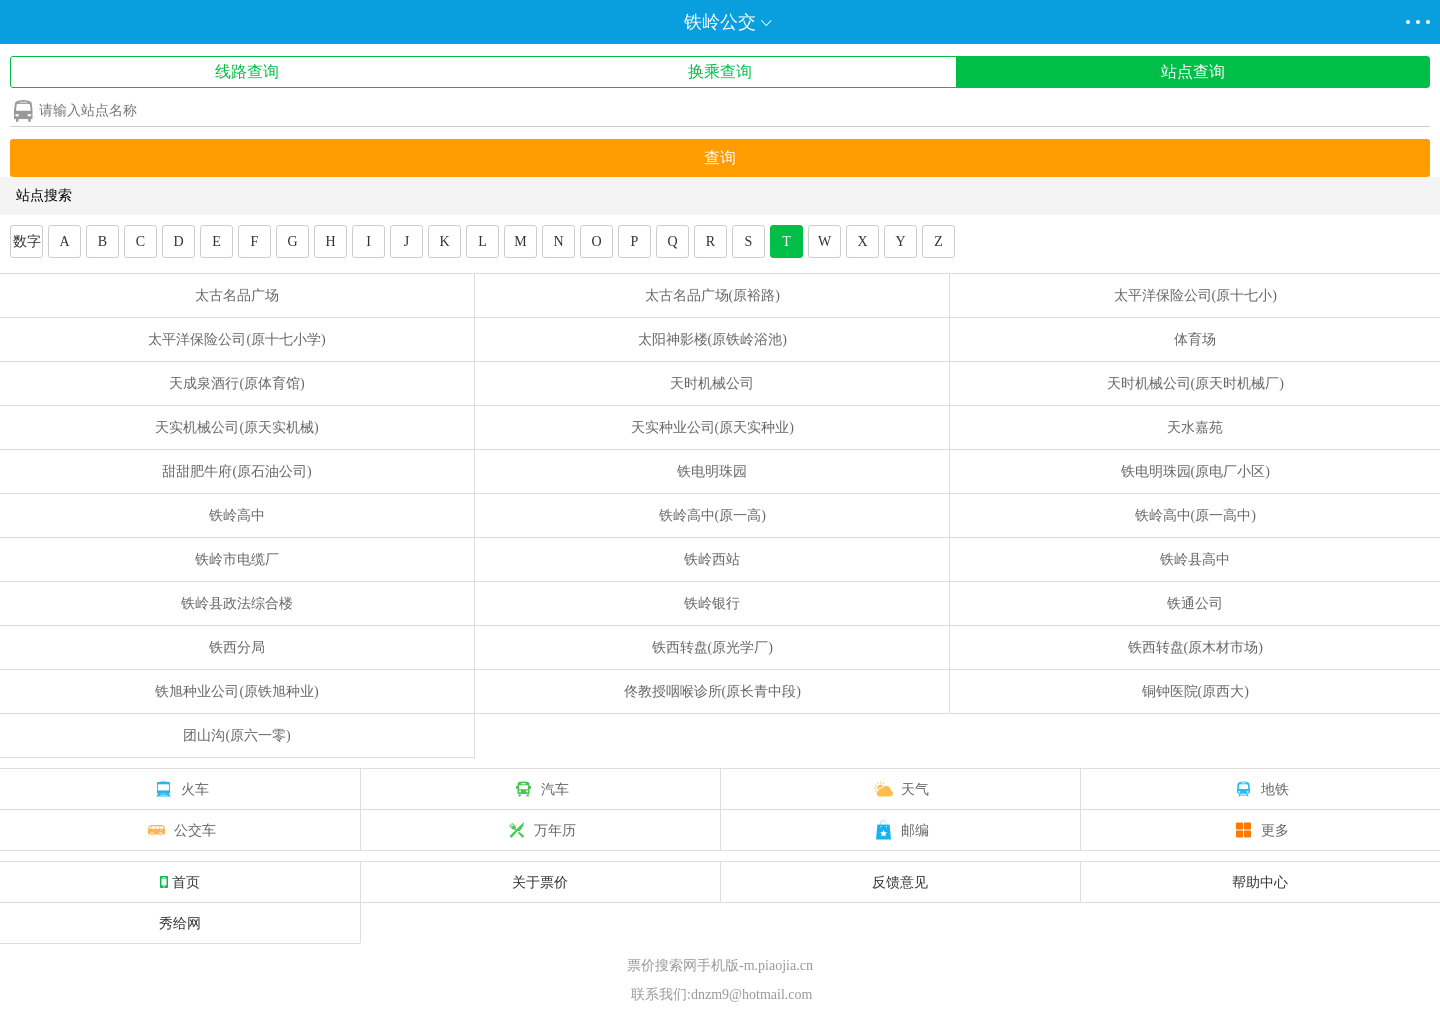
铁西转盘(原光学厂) (712, 647)
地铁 (1260, 789)
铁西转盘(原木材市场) (1195, 647)
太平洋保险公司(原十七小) (1195, 295)
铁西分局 (237, 647)
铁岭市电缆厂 (237, 559)
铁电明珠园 (712, 471)
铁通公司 (1195, 603)
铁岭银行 (712, 603)
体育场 (1195, 339)
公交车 (180, 830)
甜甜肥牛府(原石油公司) (236, 471)
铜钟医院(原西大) (1195, 691)
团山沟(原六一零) (236, 735)
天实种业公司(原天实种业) (712, 427)
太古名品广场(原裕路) (712, 295)
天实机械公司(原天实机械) (236, 427)
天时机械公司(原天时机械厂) (1195, 383)
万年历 (540, 830)
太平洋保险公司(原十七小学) (236, 339)
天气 (900, 789)
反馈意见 (900, 882)
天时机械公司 (712, 383)
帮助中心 (1260, 882)
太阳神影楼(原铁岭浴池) (712, 339)
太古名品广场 (237, 295)
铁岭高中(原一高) (712, 515)
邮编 (900, 830)
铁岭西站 (712, 559)
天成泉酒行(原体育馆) (236, 383)
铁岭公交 (720, 22)
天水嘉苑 (1195, 427)
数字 (27, 241)
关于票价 (540, 882)
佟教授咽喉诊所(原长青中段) (712, 691)
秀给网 (180, 923)
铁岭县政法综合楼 (237, 603)
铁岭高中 (237, 515)
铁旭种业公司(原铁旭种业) (236, 691)
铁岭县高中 (1195, 559)
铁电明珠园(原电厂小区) (1195, 471)
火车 (180, 789)
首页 (180, 882)
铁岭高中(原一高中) (1195, 515)
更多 (1260, 830)
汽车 (540, 789)
